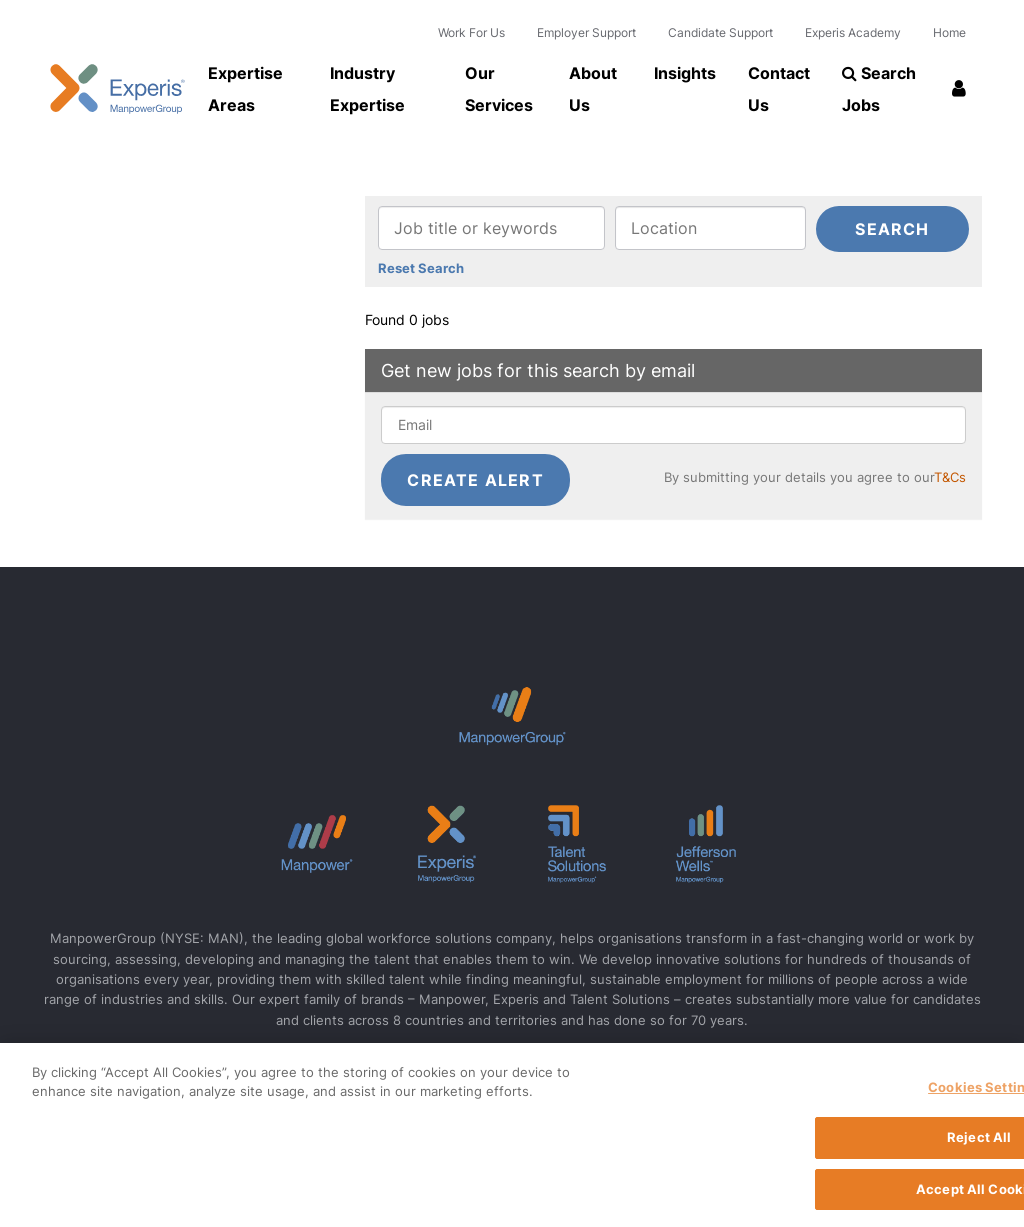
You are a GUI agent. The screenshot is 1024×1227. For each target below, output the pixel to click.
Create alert (475, 480)
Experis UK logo (117, 89)
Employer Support (586, 32)
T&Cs (950, 477)
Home (949, 32)
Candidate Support (720, 32)
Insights (685, 73)
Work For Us (471, 32)
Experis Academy (853, 32)
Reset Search (421, 269)
